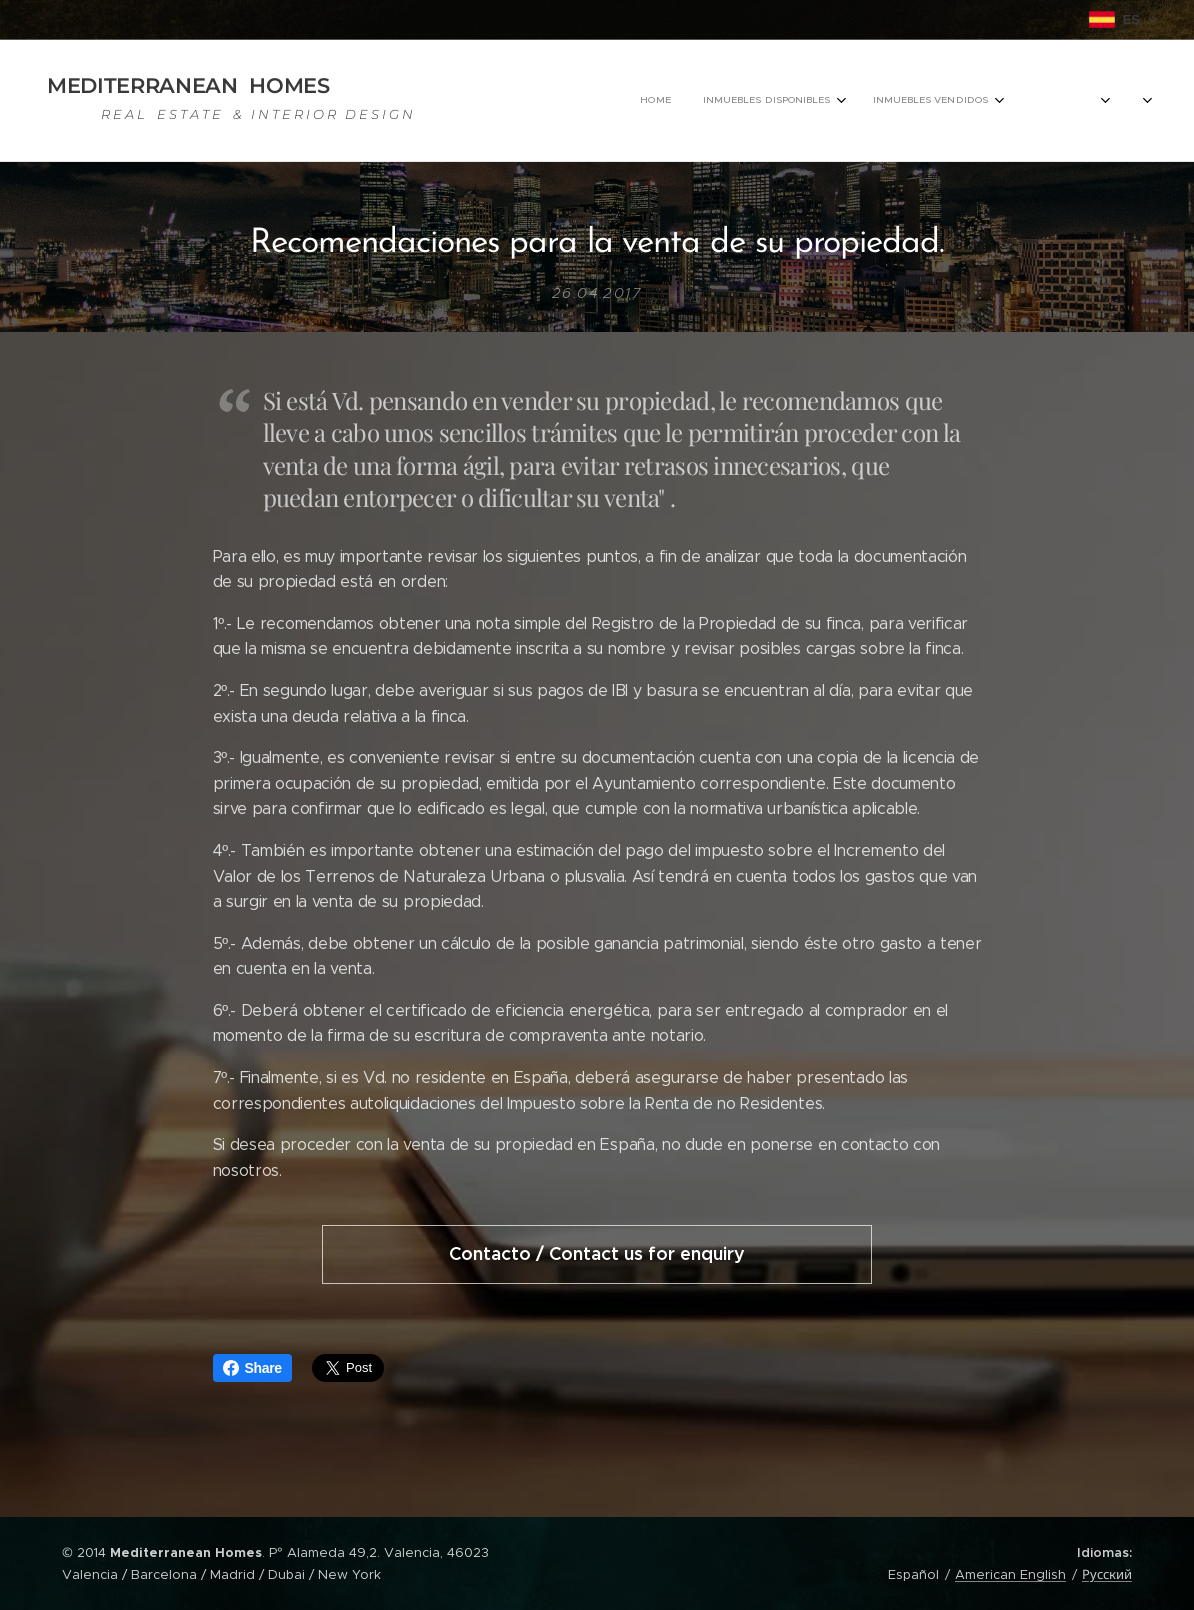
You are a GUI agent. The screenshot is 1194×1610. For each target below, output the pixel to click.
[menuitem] (710, 101)
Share (252, 1368)
